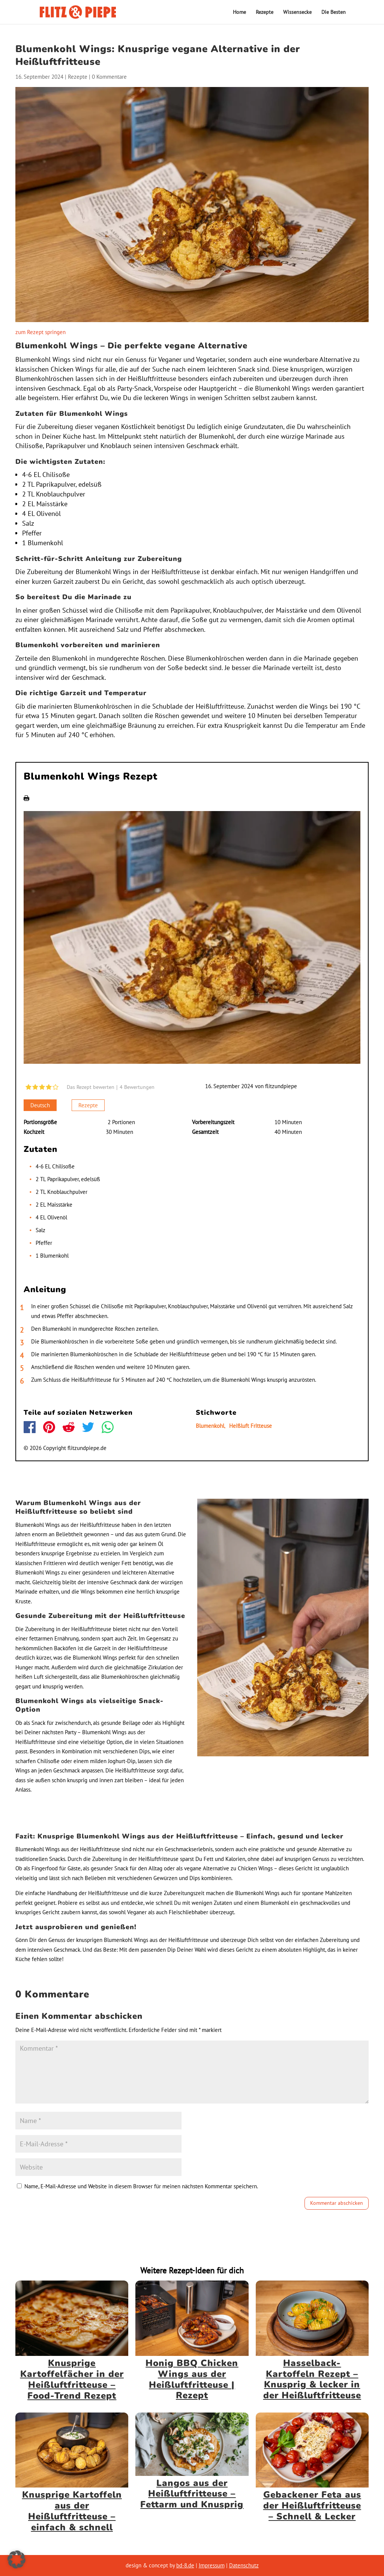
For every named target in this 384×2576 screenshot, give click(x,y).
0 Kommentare (109, 76)
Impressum (212, 2565)
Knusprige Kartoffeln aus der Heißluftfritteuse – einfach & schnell (72, 2511)
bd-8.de (185, 2565)
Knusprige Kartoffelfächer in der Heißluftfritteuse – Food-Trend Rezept (72, 2379)
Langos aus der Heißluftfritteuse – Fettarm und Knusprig (191, 2494)
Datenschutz (244, 2565)
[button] (16, 2559)
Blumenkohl (210, 1425)
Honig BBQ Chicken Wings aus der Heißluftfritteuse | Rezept (192, 2379)
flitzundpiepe (281, 1086)
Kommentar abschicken (336, 2203)
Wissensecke (297, 12)
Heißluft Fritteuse (250, 1425)
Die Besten (333, 12)
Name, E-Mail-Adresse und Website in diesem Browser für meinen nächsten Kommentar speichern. (141, 2186)
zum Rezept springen (40, 332)
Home (239, 12)
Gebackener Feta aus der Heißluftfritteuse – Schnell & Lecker (312, 2505)
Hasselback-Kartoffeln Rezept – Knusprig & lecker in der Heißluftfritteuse (312, 2379)
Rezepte (264, 12)
